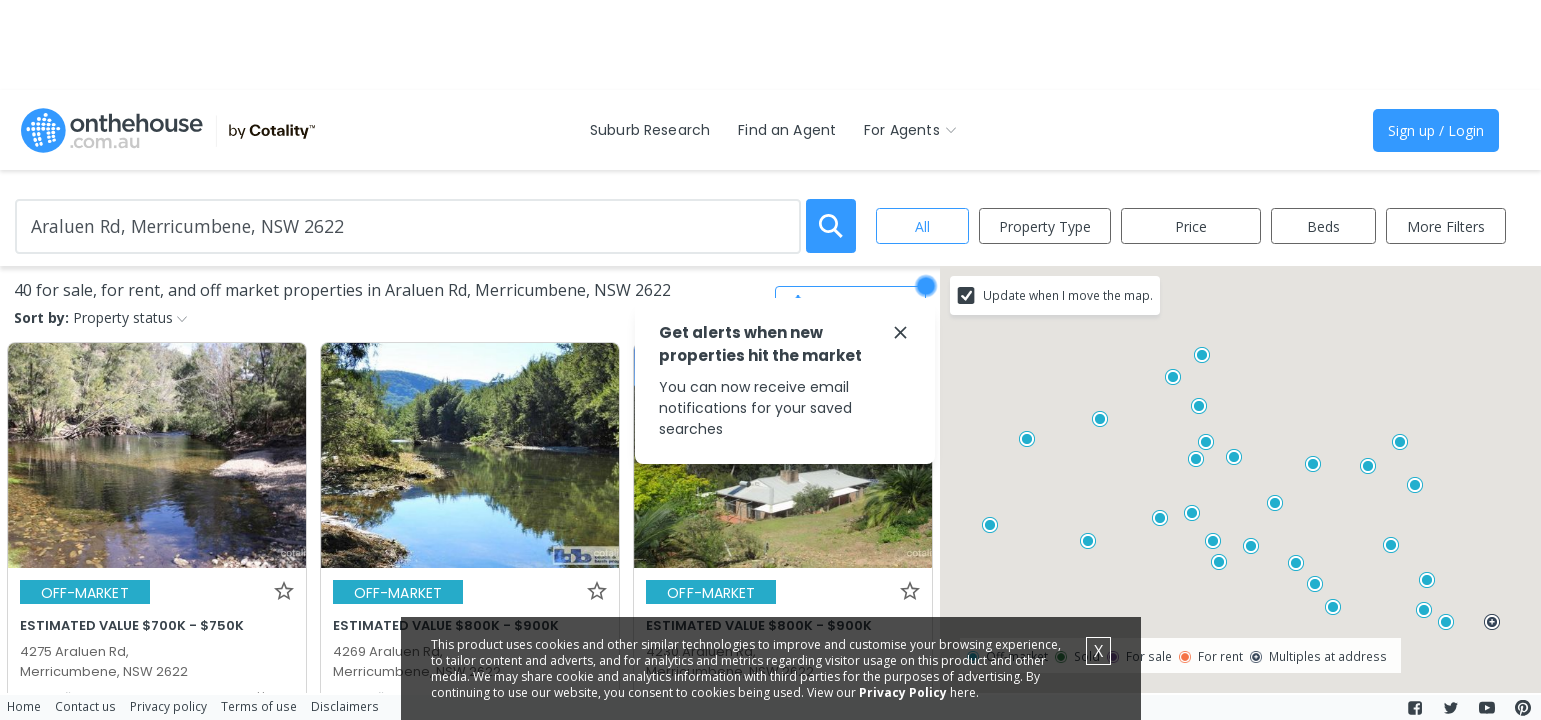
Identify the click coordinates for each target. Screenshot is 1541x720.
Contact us (85, 706)
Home (24, 706)
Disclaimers (345, 706)
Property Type (1045, 226)
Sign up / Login (1436, 130)
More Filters (1446, 226)
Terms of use (259, 706)
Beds (1323, 226)
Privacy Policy (903, 692)
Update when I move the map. (1068, 295)
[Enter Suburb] (408, 226)
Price (1191, 226)
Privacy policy (168, 706)
